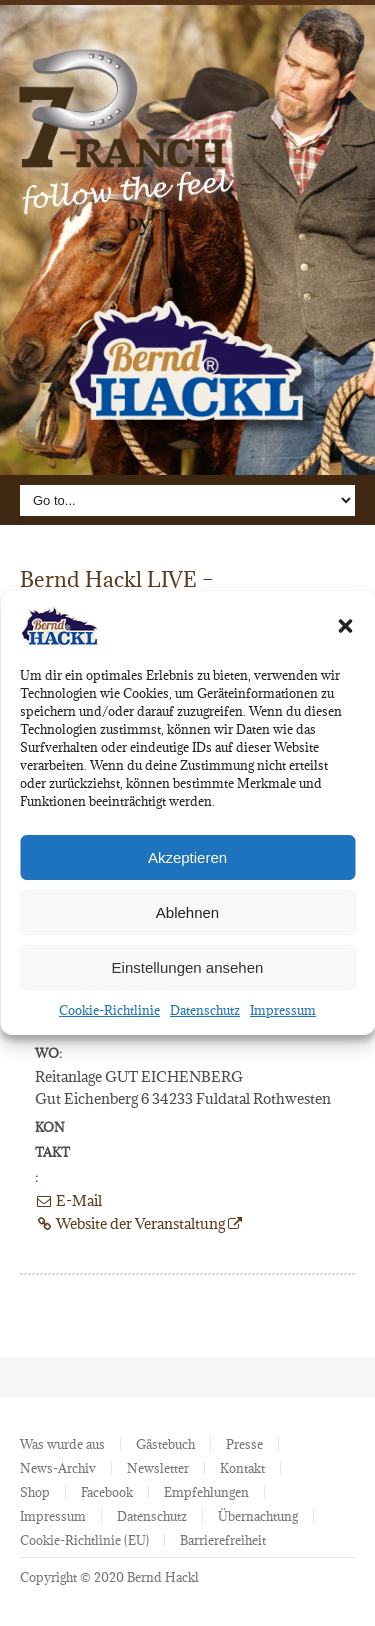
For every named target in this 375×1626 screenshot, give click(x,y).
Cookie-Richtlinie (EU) (84, 1540)
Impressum (283, 1010)
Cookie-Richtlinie (109, 1010)
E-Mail (68, 1200)
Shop (35, 1492)
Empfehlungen (206, 1492)
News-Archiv (58, 1468)
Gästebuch (165, 1444)
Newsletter (158, 1468)
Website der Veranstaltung (138, 1223)
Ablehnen (187, 912)
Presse (244, 1444)
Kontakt (242, 1468)
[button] (345, 626)
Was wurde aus (62, 1444)
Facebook (107, 1492)
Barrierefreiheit (223, 1540)
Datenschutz (205, 1010)
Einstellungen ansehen (188, 967)
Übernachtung (258, 1516)
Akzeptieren (187, 857)
